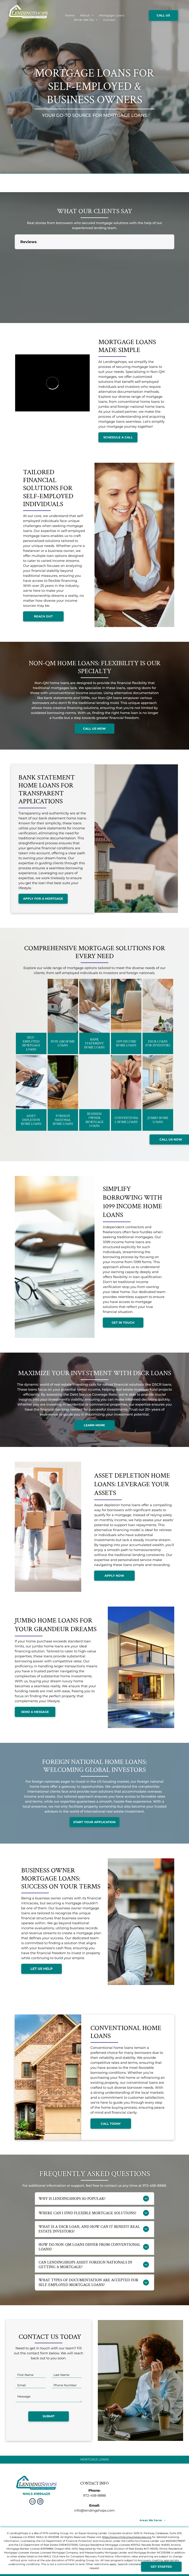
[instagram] (40, 2501)
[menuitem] (70, 15)
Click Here (58, 2556)
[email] (32, 2501)
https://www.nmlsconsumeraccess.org (126, 2537)
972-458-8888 (154, 2186)
